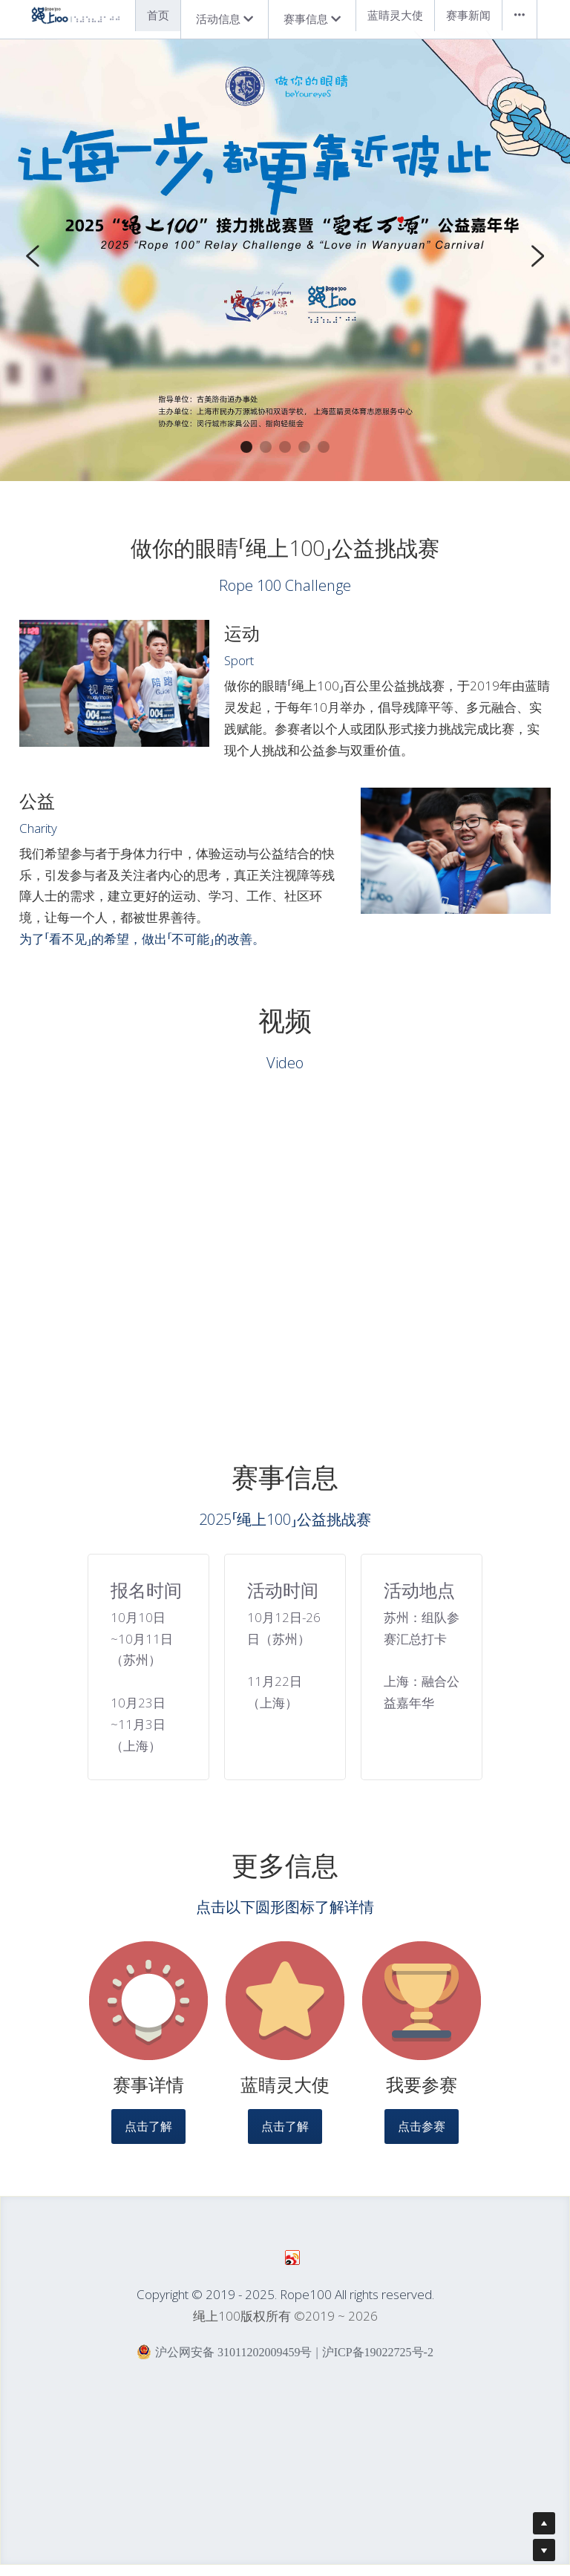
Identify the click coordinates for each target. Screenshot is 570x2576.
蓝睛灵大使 (395, 14)
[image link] (148, 2010)
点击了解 (148, 2136)
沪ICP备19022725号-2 (377, 2362)
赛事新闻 (468, 14)
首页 (158, 14)
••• (519, 15)
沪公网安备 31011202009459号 (224, 2361)
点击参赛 (421, 2136)
